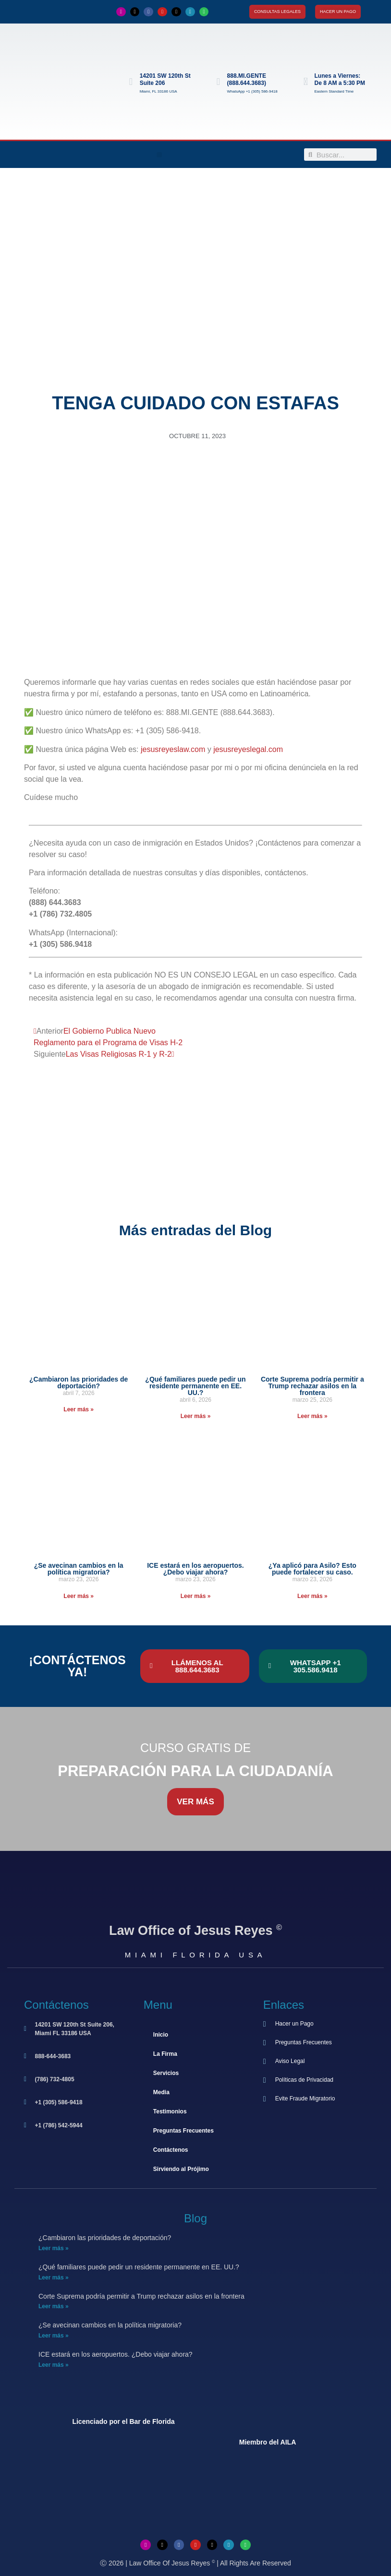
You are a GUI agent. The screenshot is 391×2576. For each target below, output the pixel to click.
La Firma (165, 2054)
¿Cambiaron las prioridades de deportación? (78, 1382)
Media (161, 2092)
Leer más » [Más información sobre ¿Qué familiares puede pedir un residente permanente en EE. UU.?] (196, 1416)
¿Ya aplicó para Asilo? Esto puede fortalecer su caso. (312, 1569)
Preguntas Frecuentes (183, 2130)
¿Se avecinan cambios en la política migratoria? (78, 1569)
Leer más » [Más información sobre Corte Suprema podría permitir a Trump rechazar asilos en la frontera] (312, 1416)
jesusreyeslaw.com (173, 749)
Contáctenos (170, 2150)
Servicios (166, 2073)
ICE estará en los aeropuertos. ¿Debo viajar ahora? (195, 1569)
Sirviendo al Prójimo (181, 2169)
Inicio (160, 2034)
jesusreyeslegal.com (248, 749)
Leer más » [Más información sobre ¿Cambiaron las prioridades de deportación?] (78, 1409)
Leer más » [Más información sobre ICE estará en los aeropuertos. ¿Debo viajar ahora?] (196, 1596)
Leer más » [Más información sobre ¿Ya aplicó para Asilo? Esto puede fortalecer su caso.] (312, 1596)
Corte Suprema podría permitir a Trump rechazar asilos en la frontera (312, 1385)
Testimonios (170, 2111)
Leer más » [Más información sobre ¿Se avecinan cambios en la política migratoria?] (78, 1596)
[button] (159, 154)
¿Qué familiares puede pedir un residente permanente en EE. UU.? (195, 1385)
